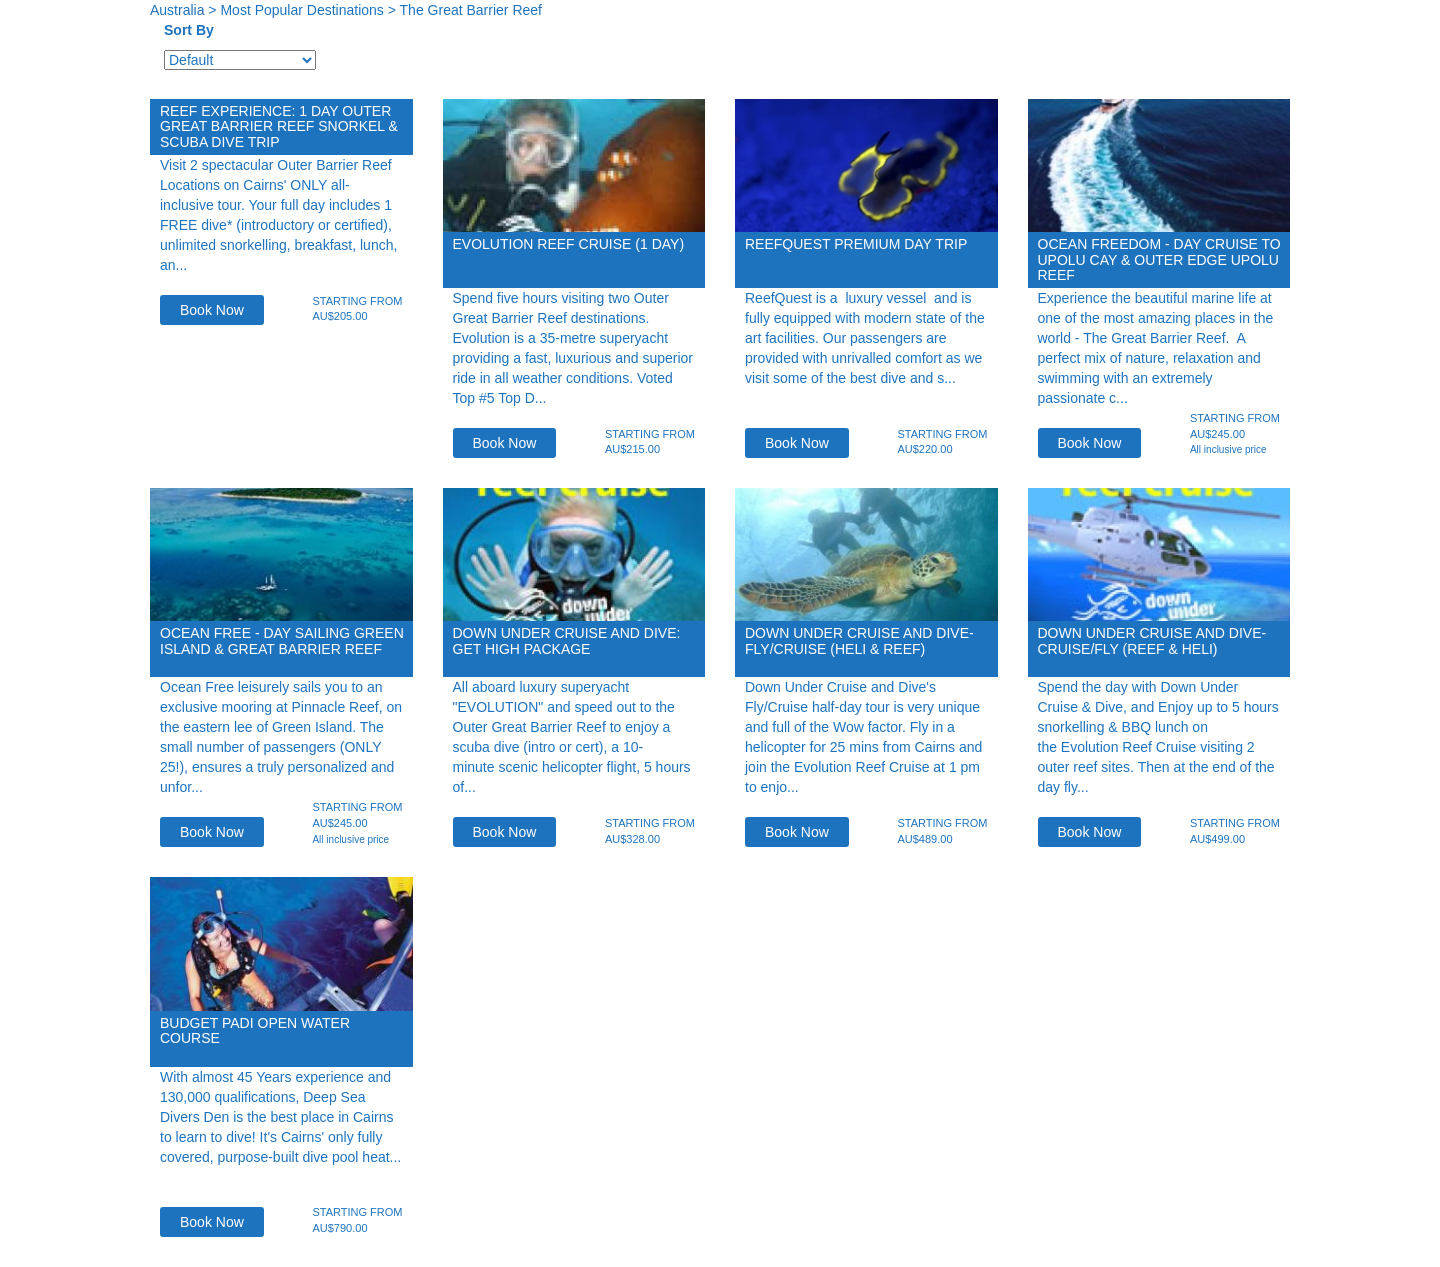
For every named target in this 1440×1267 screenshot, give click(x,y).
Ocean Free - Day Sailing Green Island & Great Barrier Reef (282, 640)
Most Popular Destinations (301, 10)
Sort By (189, 30)
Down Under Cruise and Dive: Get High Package (567, 640)
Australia (177, 10)
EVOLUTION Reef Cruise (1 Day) (569, 244)
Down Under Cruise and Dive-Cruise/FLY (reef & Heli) (1152, 640)
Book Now (212, 310)
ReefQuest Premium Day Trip (856, 244)
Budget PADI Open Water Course (255, 1030)
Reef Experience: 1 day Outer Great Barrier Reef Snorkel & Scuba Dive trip (279, 126)
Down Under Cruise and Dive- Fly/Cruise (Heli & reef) (859, 640)
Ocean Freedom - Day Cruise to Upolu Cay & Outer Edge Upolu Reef (1159, 259)
